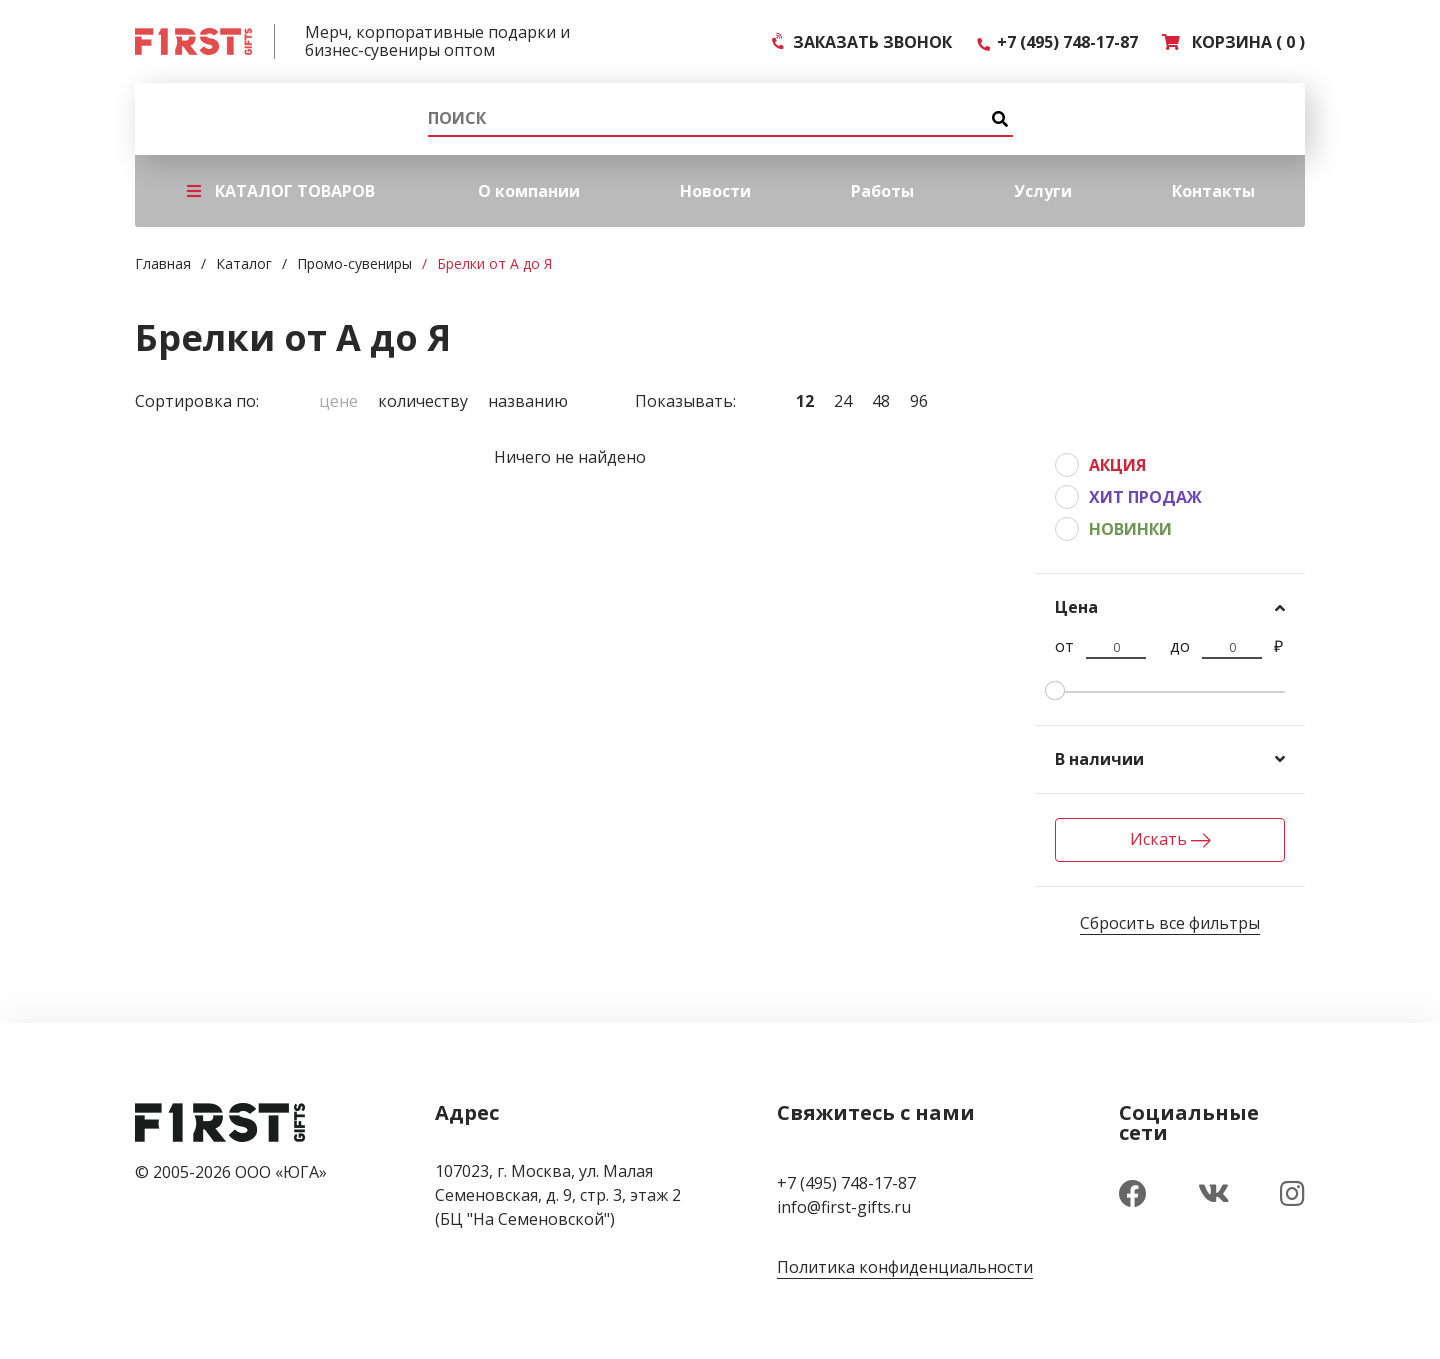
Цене (338, 401)
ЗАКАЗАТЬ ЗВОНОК (862, 42)
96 (919, 401)
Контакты (1213, 191)
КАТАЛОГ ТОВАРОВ (281, 191)
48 (881, 401)
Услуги (1043, 191)
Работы (882, 191)
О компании (529, 191)
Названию (528, 401)
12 (805, 401)
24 (843, 401)
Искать (1170, 839)
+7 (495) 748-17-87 (1057, 42)
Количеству (423, 401)
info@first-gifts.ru (844, 1207)
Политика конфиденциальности (905, 1267)
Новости (715, 191)
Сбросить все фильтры (1170, 923)
